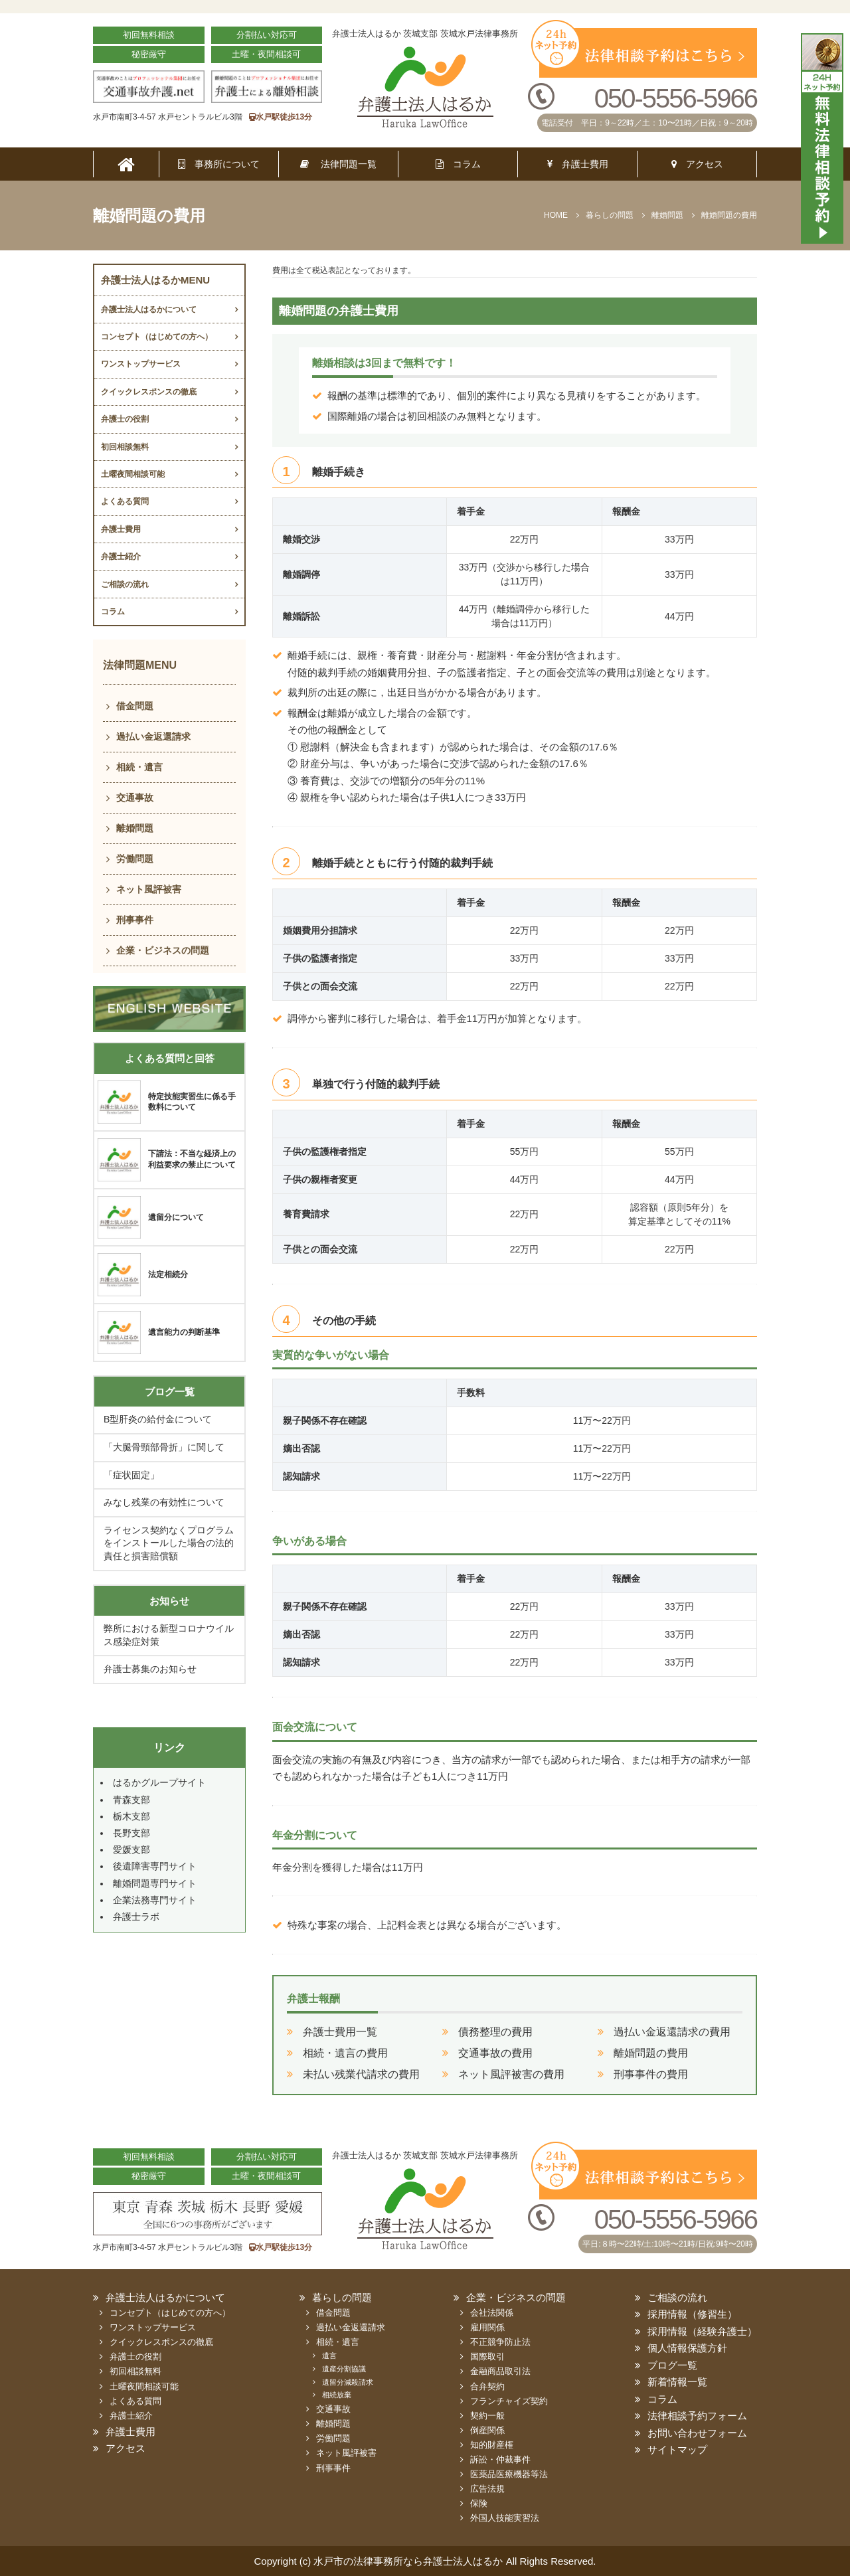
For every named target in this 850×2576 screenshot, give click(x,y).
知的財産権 (491, 2445)
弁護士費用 (577, 164)
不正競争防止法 (500, 2342)
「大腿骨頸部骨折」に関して (164, 1447)
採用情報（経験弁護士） (702, 2331)
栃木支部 (131, 1816)
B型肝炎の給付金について (158, 1419)
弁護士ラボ (136, 1916)
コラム (458, 164)
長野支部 (131, 1833)
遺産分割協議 (344, 2369)
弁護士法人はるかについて (149, 309)
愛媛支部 (131, 1849)
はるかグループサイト (159, 1782)
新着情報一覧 (677, 2381)
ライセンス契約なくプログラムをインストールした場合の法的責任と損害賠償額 (169, 1543)
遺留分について (176, 1217)
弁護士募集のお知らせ (150, 1669)
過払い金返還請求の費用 (672, 2031)
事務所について (219, 164)
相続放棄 (336, 2395)
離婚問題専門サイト (155, 1883)
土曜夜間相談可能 (133, 474)
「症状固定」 (131, 1475)
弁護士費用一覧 (340, 2031)
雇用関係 (487, 2327)
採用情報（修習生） (692, 2314)
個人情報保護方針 (687, 2348)
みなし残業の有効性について (164, 1502)
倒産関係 (487, 2430)
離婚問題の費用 (651, 2053)
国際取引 (487, 2356)
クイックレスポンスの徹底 (149, 391)
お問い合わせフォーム (697, 2433)
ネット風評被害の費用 (511, 2074)
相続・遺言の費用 (345, 2053)
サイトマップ (677, 2449)
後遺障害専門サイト (155, 1866)
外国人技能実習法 (504, 2518)
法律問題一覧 (338, 164)
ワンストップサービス (141, 364)
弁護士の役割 (125, 419)
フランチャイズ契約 (509, 2401)
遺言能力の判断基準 (184, 1332)
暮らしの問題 (342, 2297)
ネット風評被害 (148, 889)
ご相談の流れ (125, 584)
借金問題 (134, 706)
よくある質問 (125, 501)
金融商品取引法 (500, 2371)
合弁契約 (487, 2386)
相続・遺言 (139, 767)
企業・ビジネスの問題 (162, 950)
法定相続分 (168, 1274)
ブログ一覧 (672, 2365)
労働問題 (134, 858)
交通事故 (134, 797)
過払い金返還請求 (153, 736)
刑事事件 (134, 919)
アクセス (697, 164)
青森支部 (131, 1799)
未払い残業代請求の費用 (361, 2074)
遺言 (329, 2356)
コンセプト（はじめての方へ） (156, 336)
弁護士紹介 (121, 556)
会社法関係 (491, 2313)
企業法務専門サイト (155, 1900)
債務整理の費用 (495, 2031)
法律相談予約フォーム (697, 2415)
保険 (478, 2503)
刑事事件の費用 (651, 2074)
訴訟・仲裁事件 (500, 2459)
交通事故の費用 (495, 2053)
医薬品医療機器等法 (509, 2474)
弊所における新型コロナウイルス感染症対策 (169, 1635)
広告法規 (487, 2489)
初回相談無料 (125, 447)
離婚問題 (134, 828)
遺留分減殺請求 (347, 2382)
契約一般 (487, 2416)
